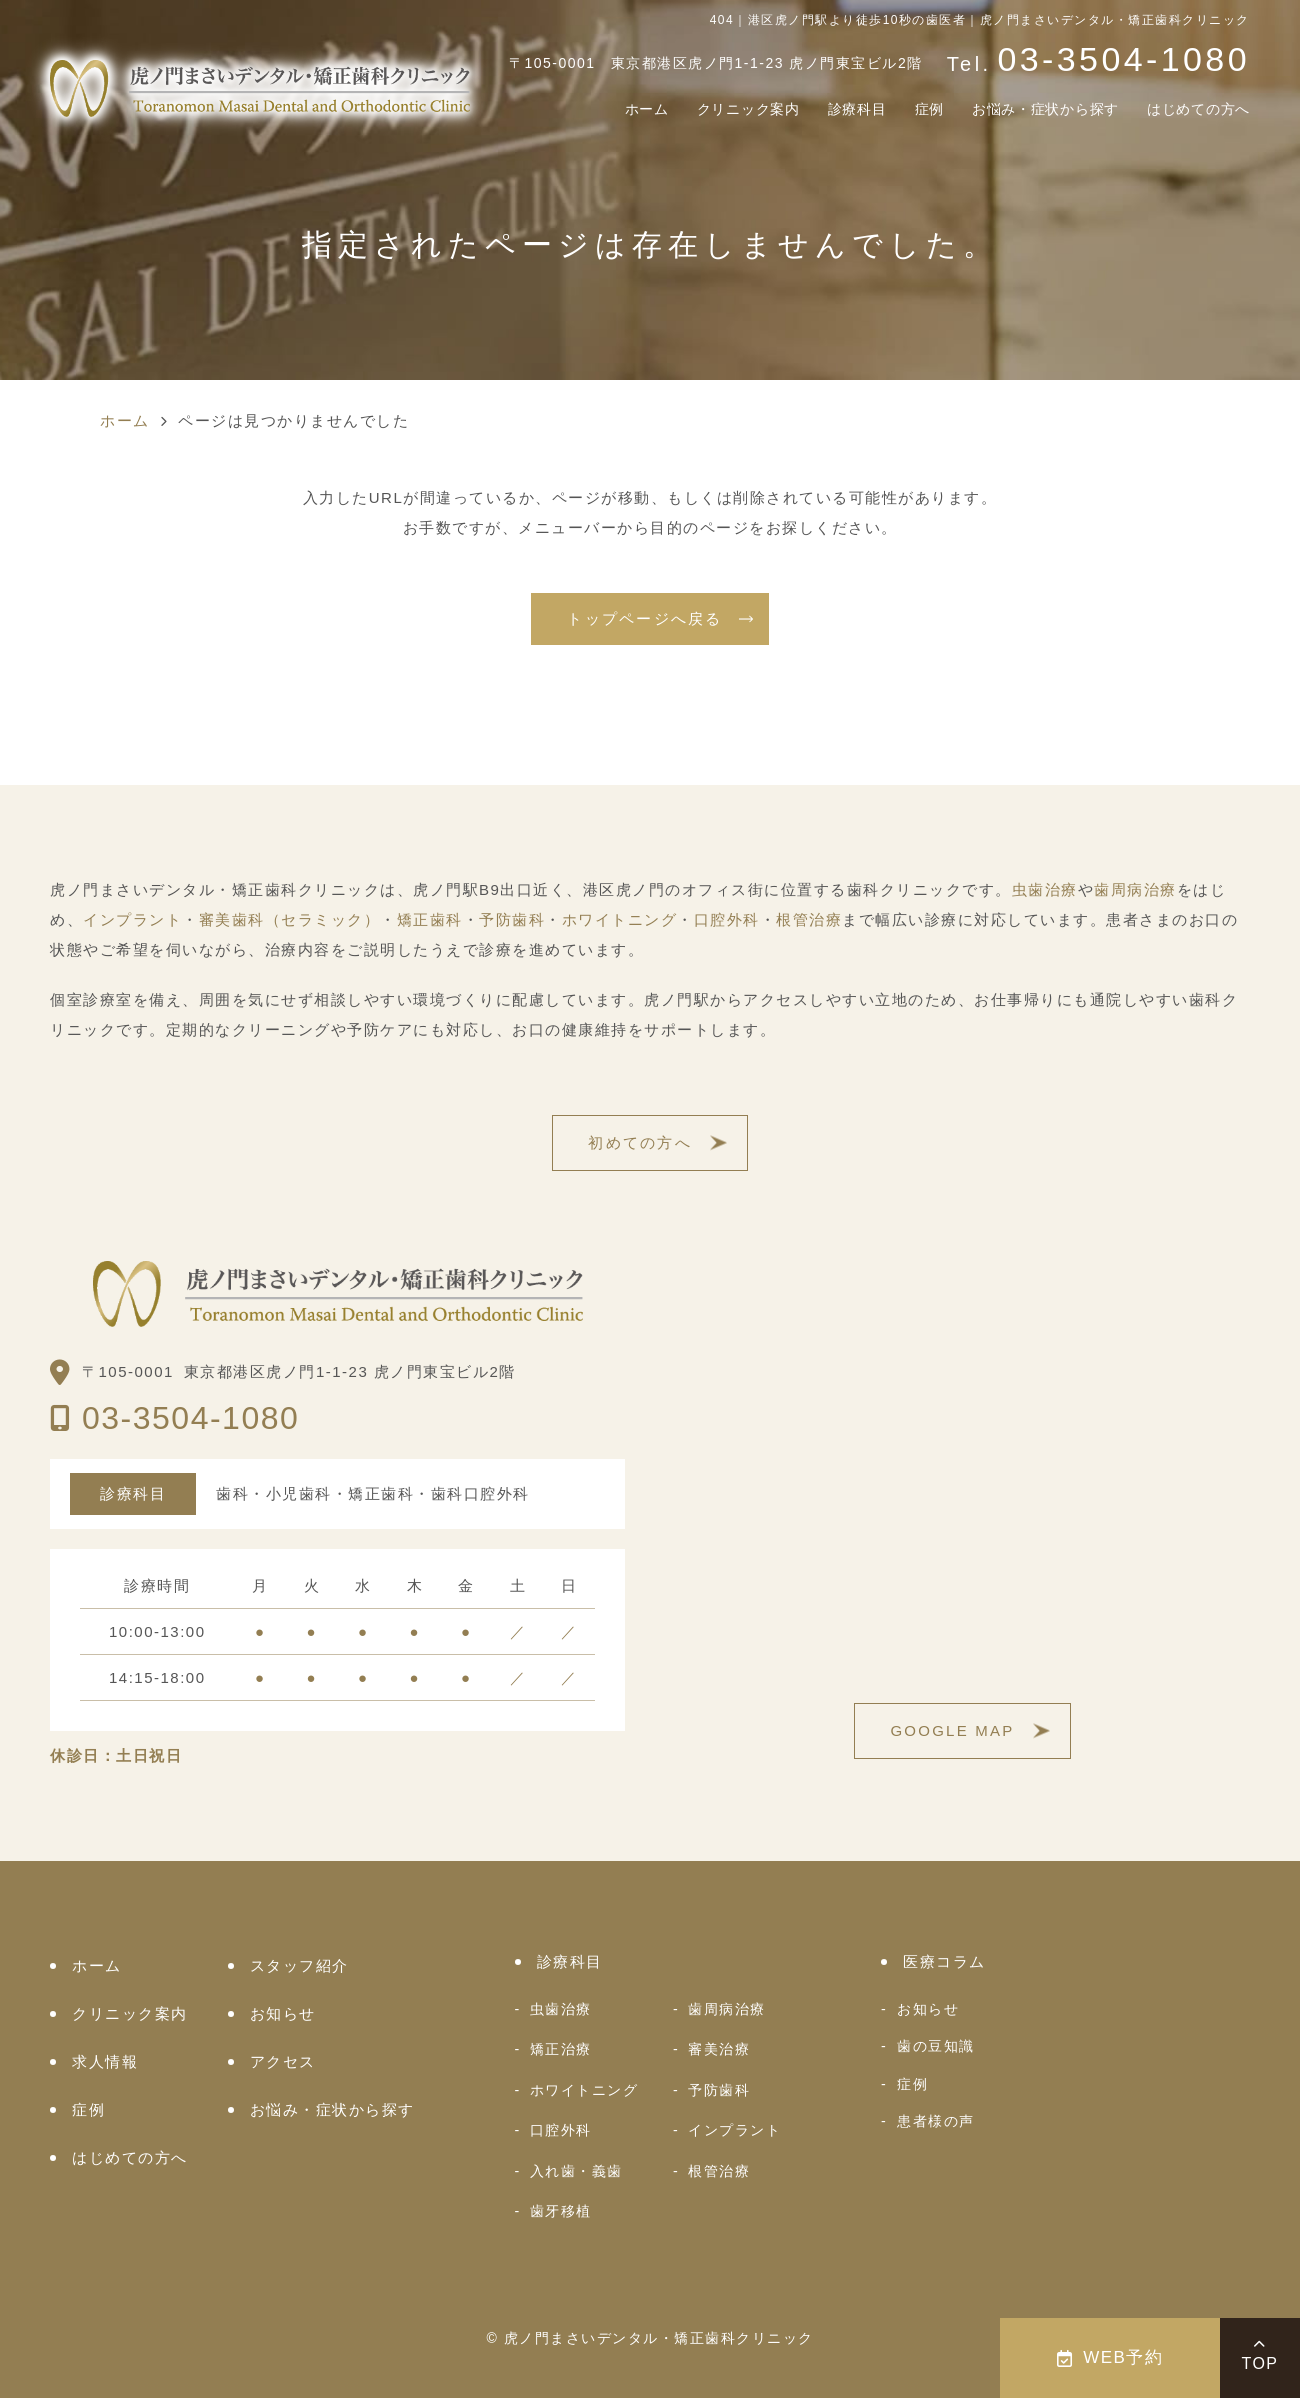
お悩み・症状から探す (1008, 110)
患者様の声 (936, 2121)
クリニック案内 (664, 110)
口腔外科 (727, 919)
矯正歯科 (430, 919)
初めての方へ (640, 1142)
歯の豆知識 (936, 2046)
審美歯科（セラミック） (290, 919)
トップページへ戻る (644, 618)
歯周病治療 (1135, 889)
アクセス (283, 2061)
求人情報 (105, 2061)
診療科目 (790, 110)
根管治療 (809, 919)
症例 (873, 110)
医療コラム (944, 1961)
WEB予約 (1110, 2357)
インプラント (132, 919)
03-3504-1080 (190, 1418)
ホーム (548, 110)
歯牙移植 (561, 2211)
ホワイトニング (620, 919)
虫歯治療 (1045, 889)
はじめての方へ (1187, 110)
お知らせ (283, 2013)
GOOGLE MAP (952, 1730)
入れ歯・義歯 (576, 2171)
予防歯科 (512, 919)
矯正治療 (561, 2049)
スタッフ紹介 (299, 1965)
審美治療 (719, 2049)
